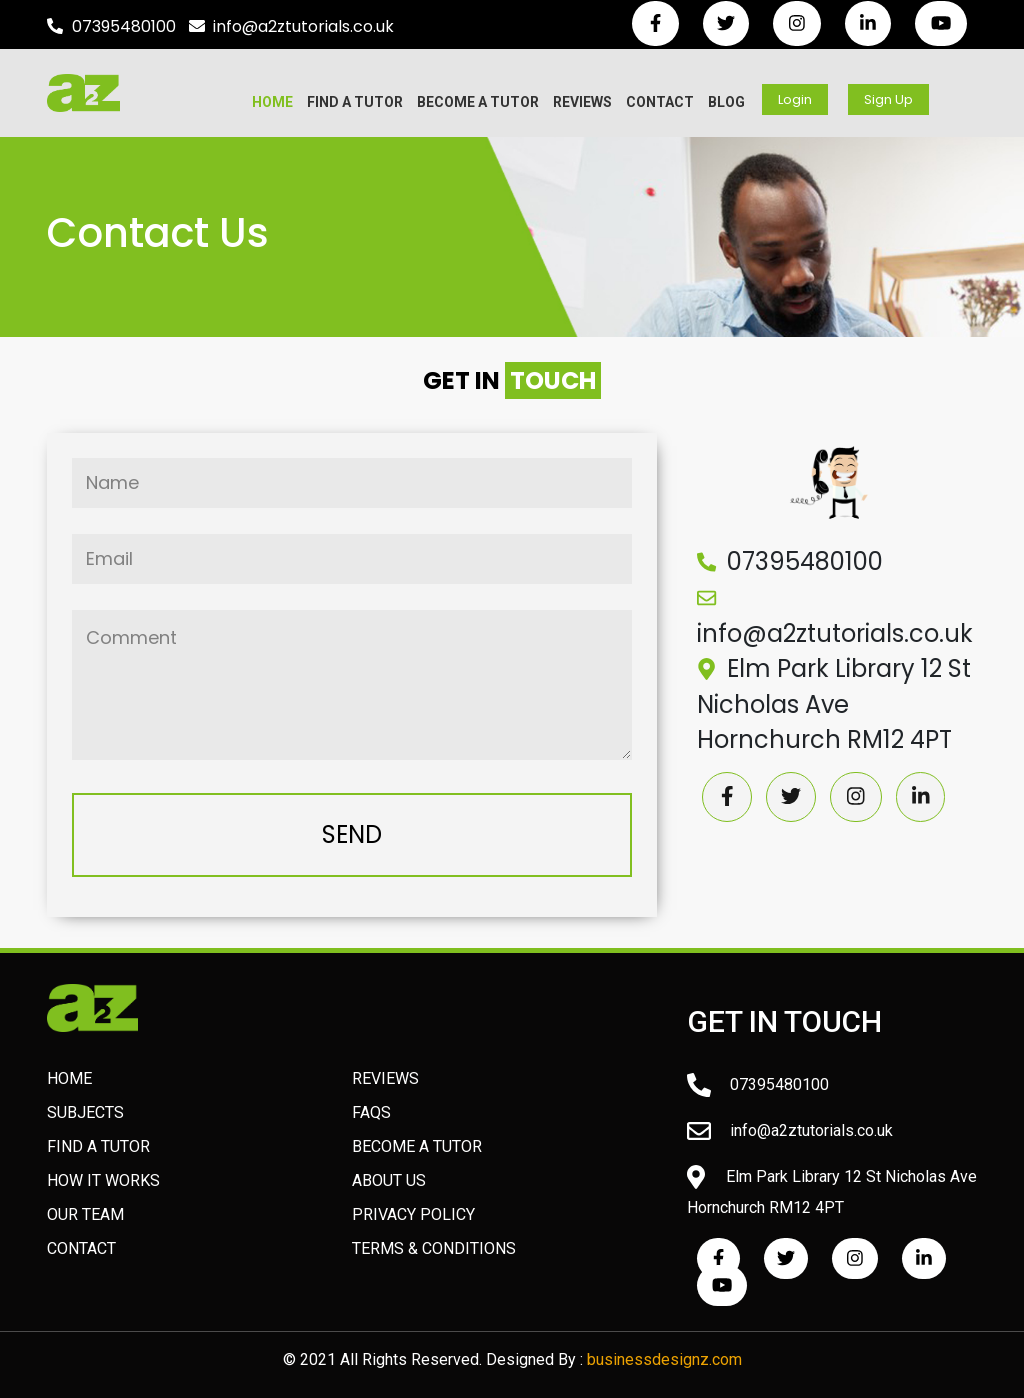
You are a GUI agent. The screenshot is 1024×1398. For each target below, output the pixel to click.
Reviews (582, 102)
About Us (389, 1180)
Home (272, 102)
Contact (660, 102)
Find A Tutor (355, 102)
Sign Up (888, 99)
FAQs (371, 1112)
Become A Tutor (478, 102)
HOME (69, 1078)
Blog (726, 102)
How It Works (103, 1180)
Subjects (85, 1112)
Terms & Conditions (434, 1248)
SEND (352, 834)
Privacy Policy (413, 1214)
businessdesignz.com (664, 1359)
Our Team (85, 1214)
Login (795, 99)
